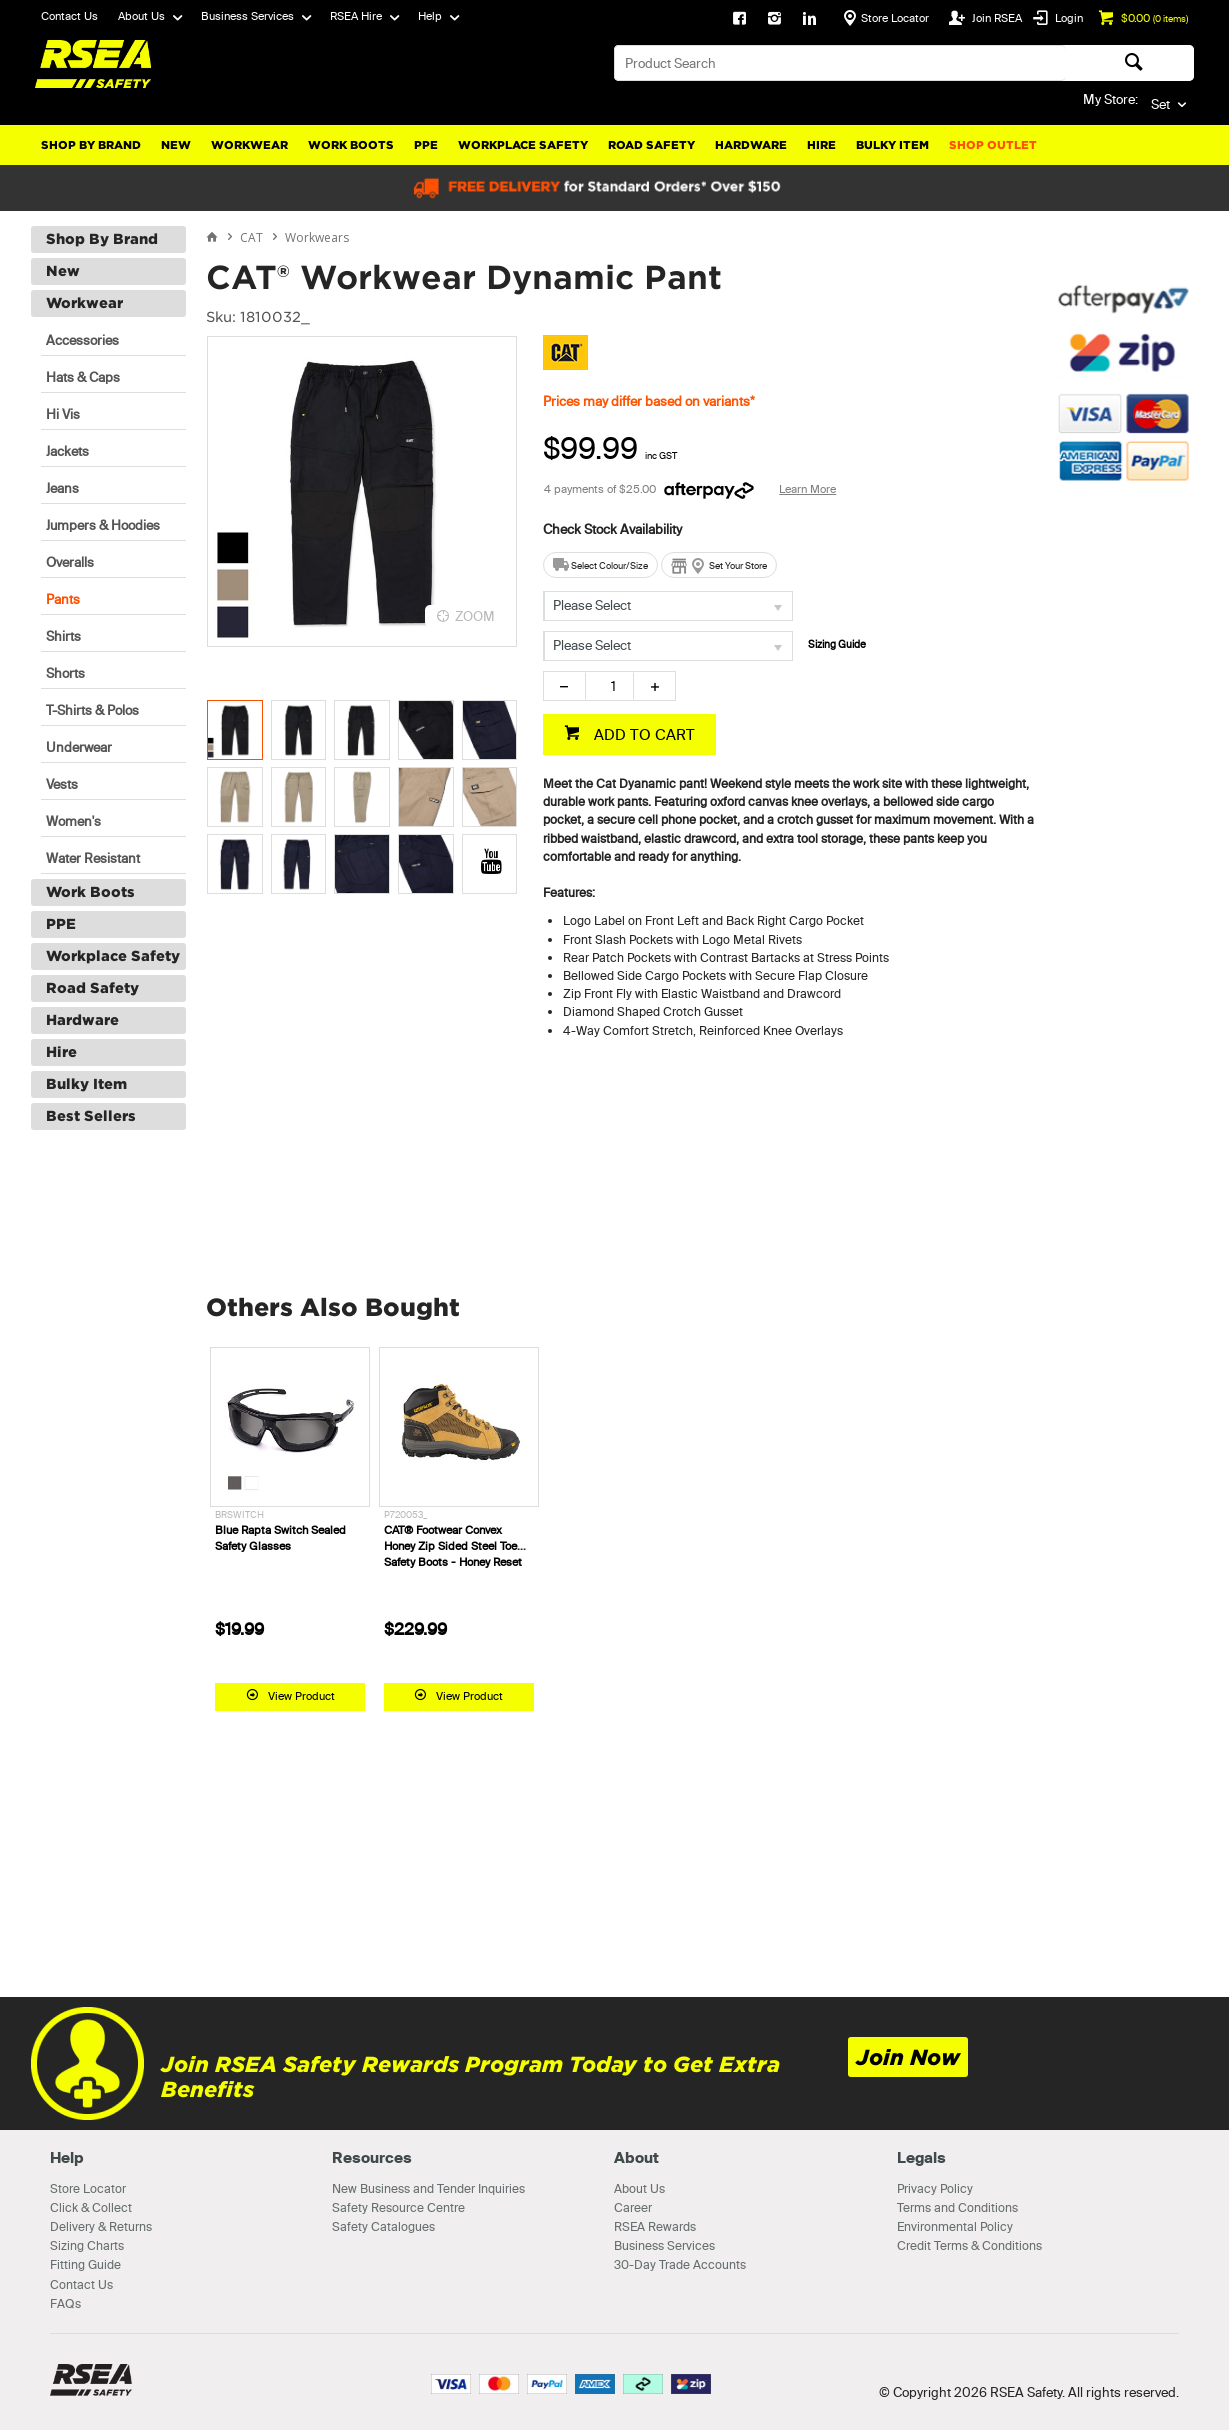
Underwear (79, 747)
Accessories (82, 340)
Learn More (807, 489)
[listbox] (668, 606)
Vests (62, 784)
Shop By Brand (91, 145)
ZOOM (475, 616)
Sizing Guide (837, 644)
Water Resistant (93, 858)
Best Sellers (91, 1116)
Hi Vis (63, 414)
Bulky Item (892, 145)
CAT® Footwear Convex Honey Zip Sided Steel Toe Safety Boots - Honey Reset (453, 1546)
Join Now (908, 2057)
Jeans (62, 488)
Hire (821, 145)
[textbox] (840, 63)
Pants (63, 599)
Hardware (751, 145)
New (176, 145)
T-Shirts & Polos (92, 710)
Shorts (65, 673)
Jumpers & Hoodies (103, 525)
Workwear (249, 145)
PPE (426, 145)
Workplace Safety (523, 145)
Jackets (67, 451)
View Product (301, 1696)
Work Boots (351, 145)
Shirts (63, 636)
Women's (73, 821)
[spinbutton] (609, 686)
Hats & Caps (83, 377)
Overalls (70, 562)
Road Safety (651, 145)
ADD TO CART (642, 734)
